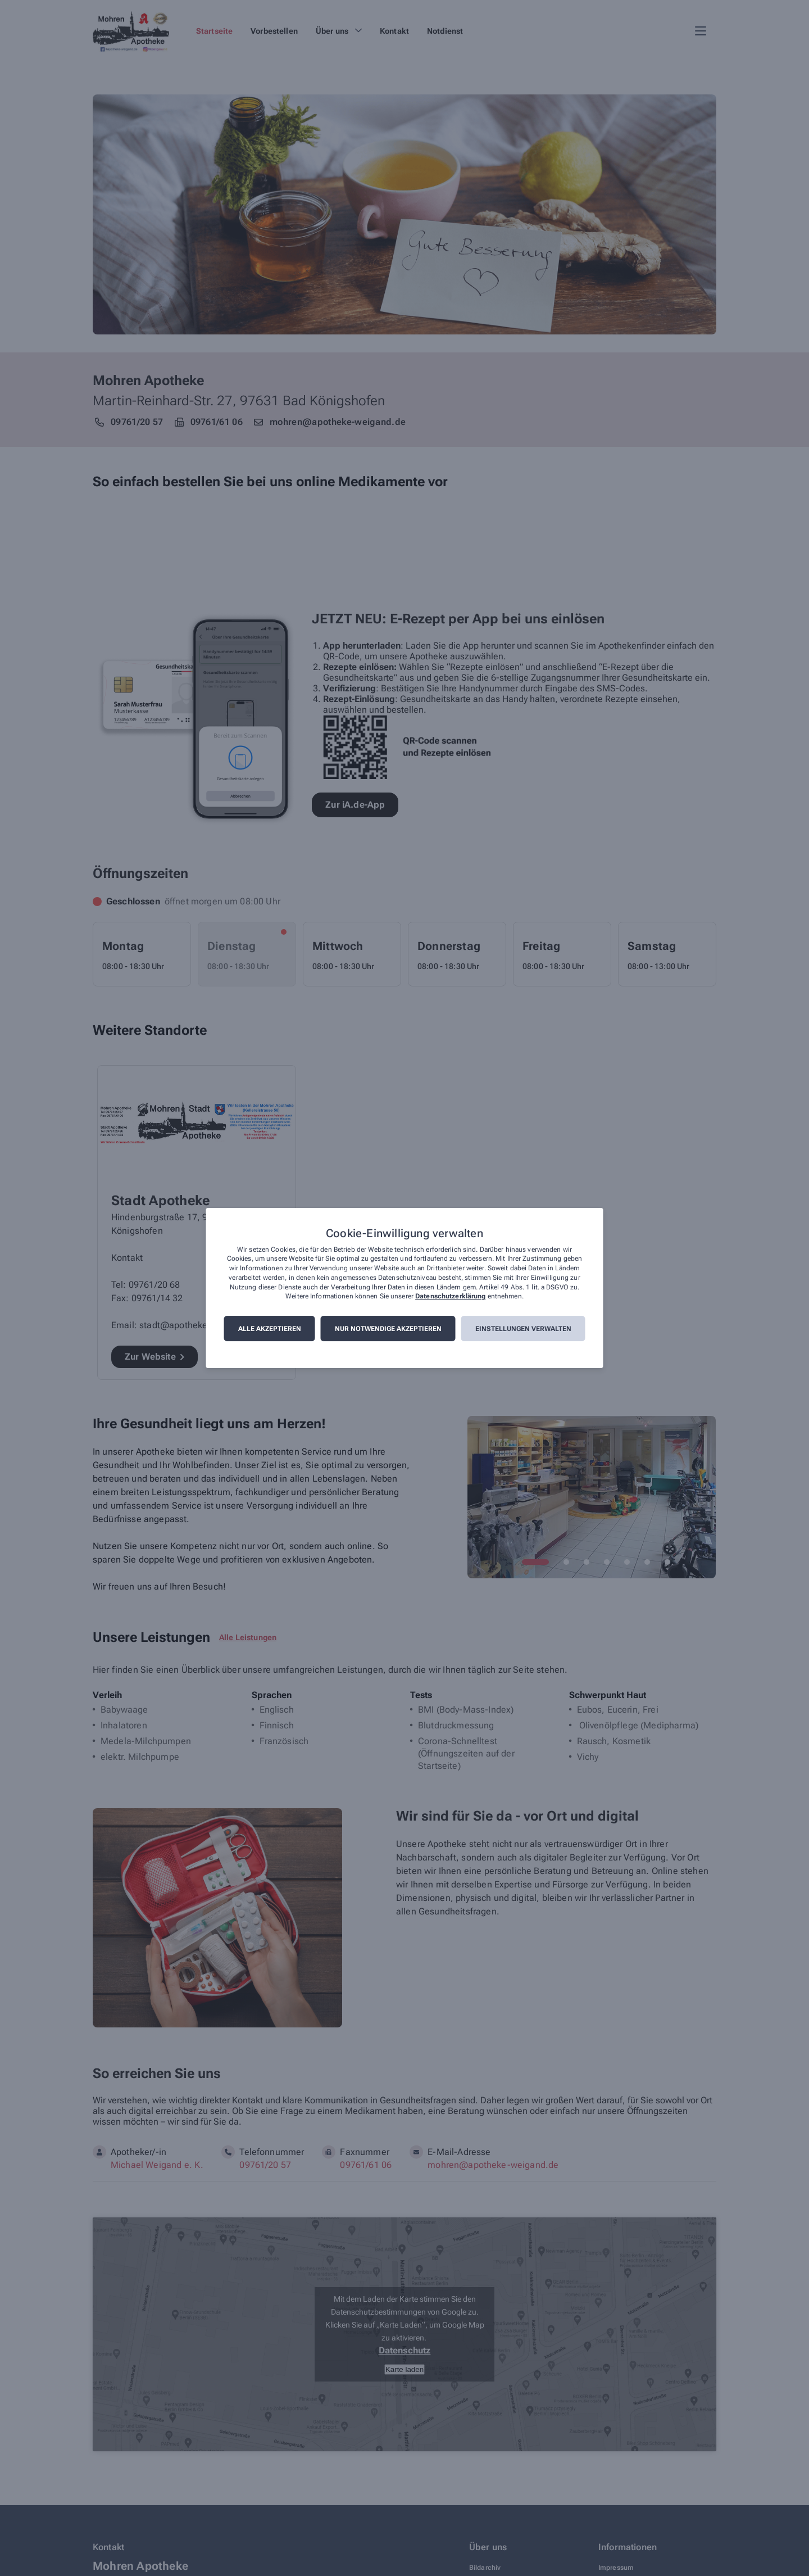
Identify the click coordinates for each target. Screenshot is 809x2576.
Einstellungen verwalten (523, 1329)
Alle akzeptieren (269, 1329)
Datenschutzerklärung (450, 1297)
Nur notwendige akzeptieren (388, 1329)
